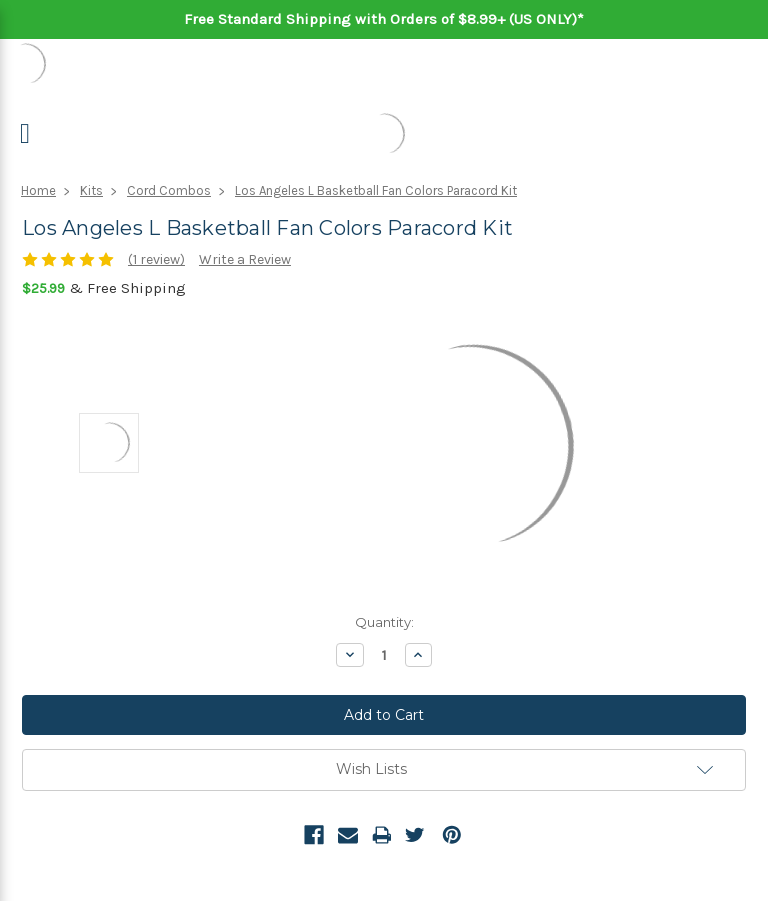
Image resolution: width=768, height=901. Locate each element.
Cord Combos (169, 190)
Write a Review (245, 259)
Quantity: (384, 622)
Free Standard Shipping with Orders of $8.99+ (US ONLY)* (384, 19)
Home (38, 190)
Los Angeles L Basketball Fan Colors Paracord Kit (376, 190)
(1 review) (156, 259)
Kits (91, 190)
